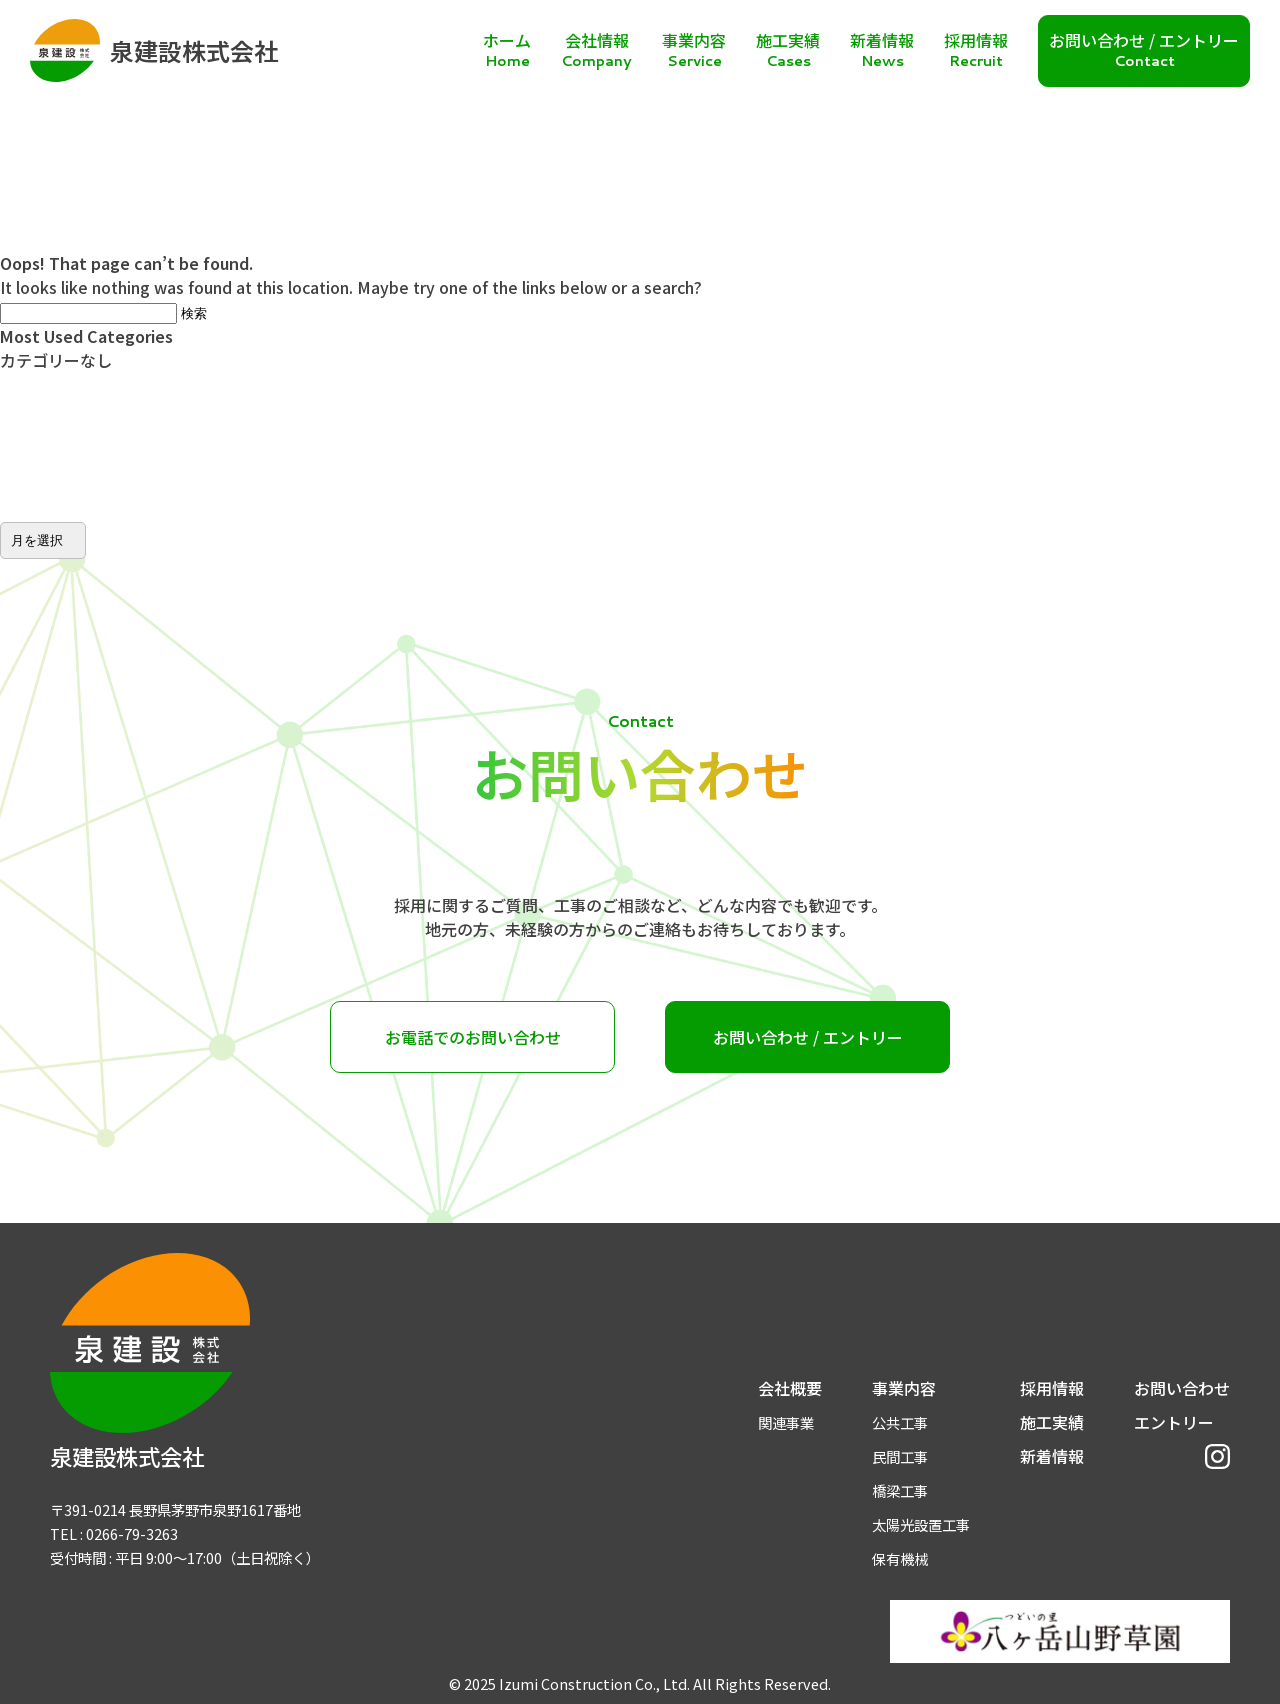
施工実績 (1052, 1422)
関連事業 (786, 1422)
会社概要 (790, 1388)
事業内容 (904, 1388)
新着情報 (1052, 1456)
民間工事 (900, 1456)
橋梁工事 (900, 1490)
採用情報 (1052, 1388)
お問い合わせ (1182, 1388)
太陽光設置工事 (921, 1524)
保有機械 (900, 1558)
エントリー (1174, 1422)
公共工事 (900, 1422)
